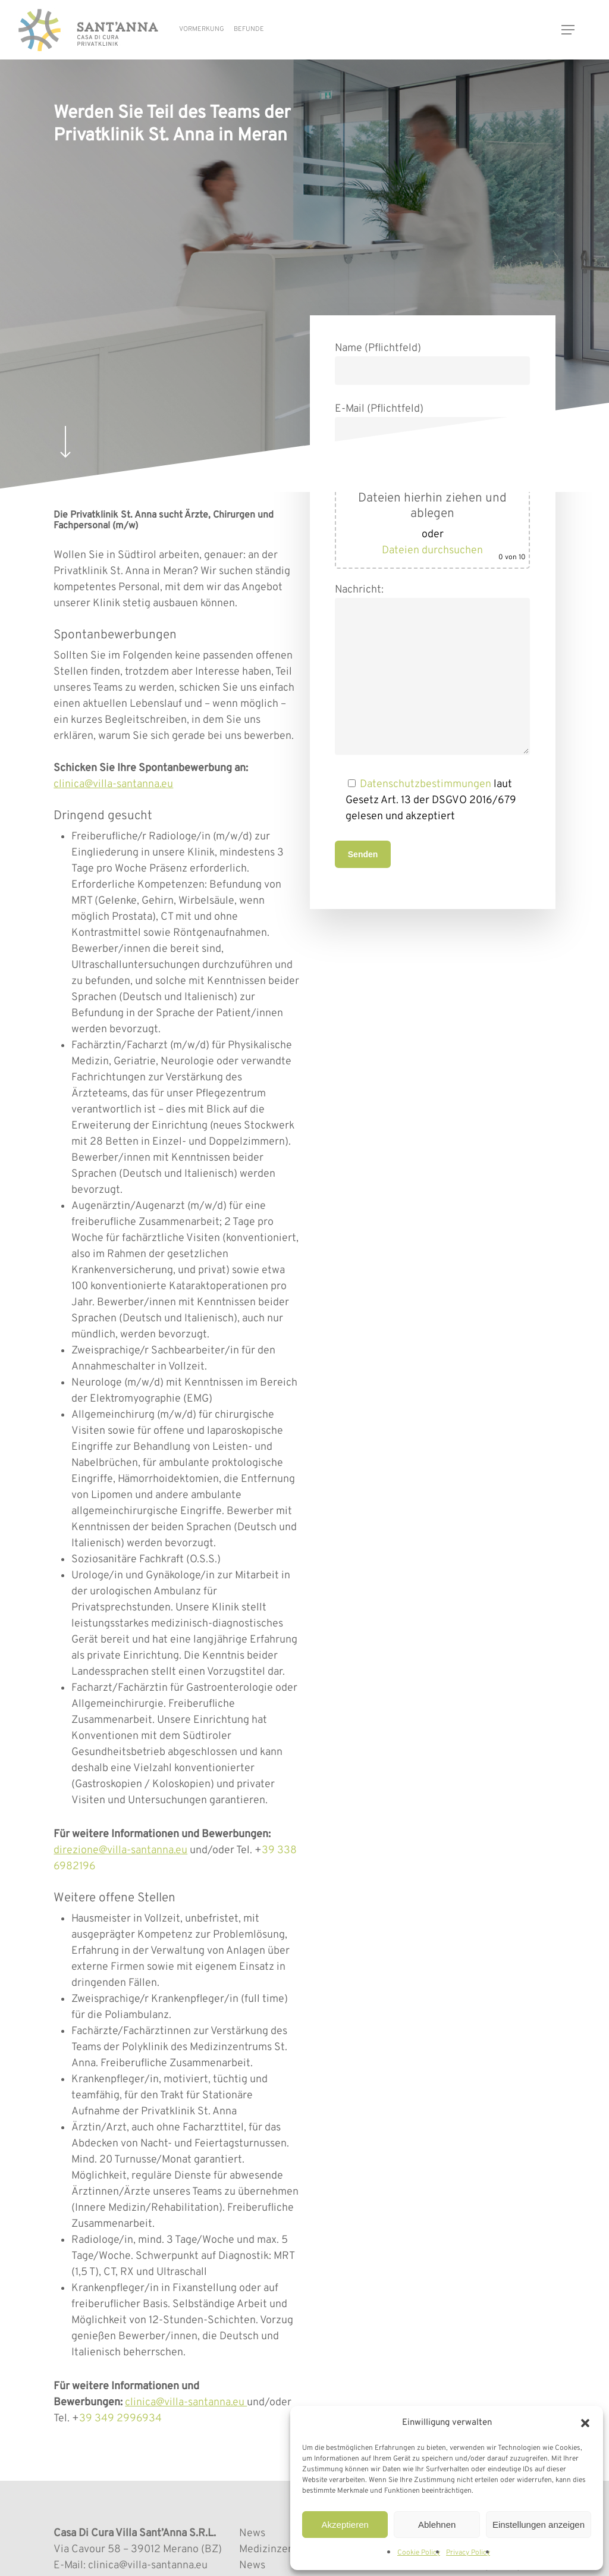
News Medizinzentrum (277, 2541)
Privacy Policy (468, 2553)
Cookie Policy (418, 2553)
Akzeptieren (345, 2524)
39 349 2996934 (120, 2418)
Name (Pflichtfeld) (432, 363)
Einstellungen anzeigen (538, 2524)
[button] (585, 2423)
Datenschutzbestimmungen (425, 784)
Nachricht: (432, 671)
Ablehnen (437, 2524)
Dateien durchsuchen (432, 550)
